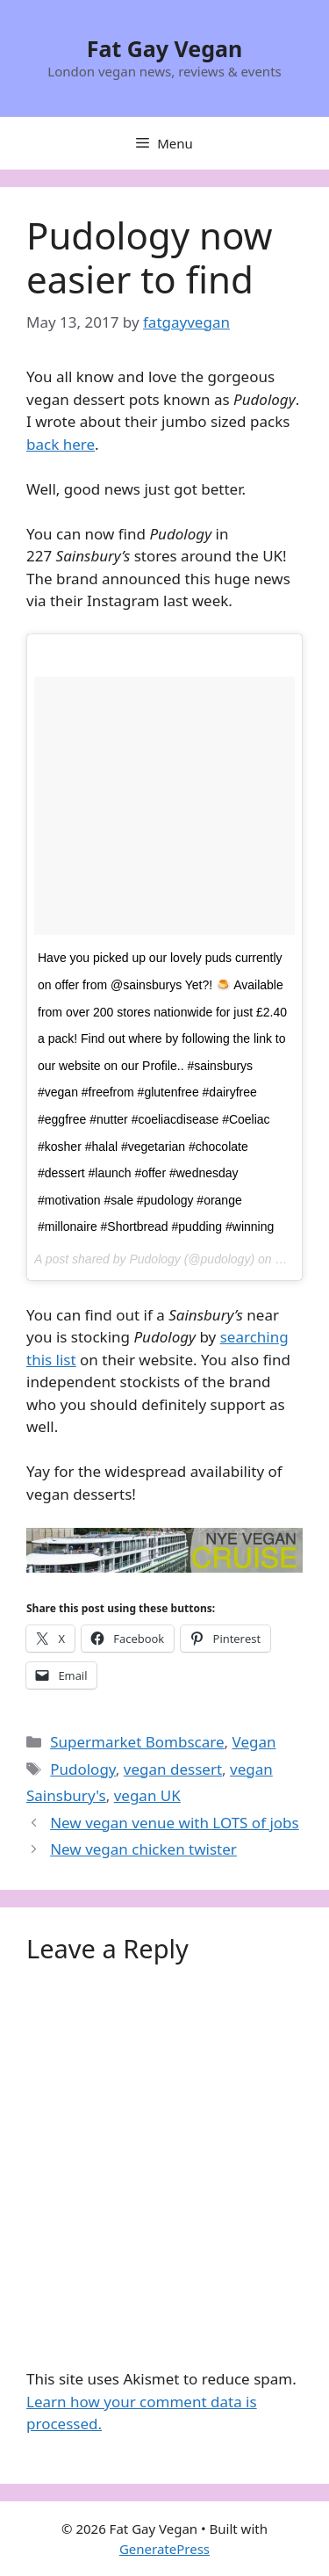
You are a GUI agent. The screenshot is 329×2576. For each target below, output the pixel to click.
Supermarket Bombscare (137, 1742)
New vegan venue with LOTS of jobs (174, 1823)
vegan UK (147, 1795)
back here (60, 444)
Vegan (254, 1742)
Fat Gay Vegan (165, 48)
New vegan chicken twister (143, 1849)
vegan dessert (173, 1769)
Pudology (83, 1769)
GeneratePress (164, 2549)
